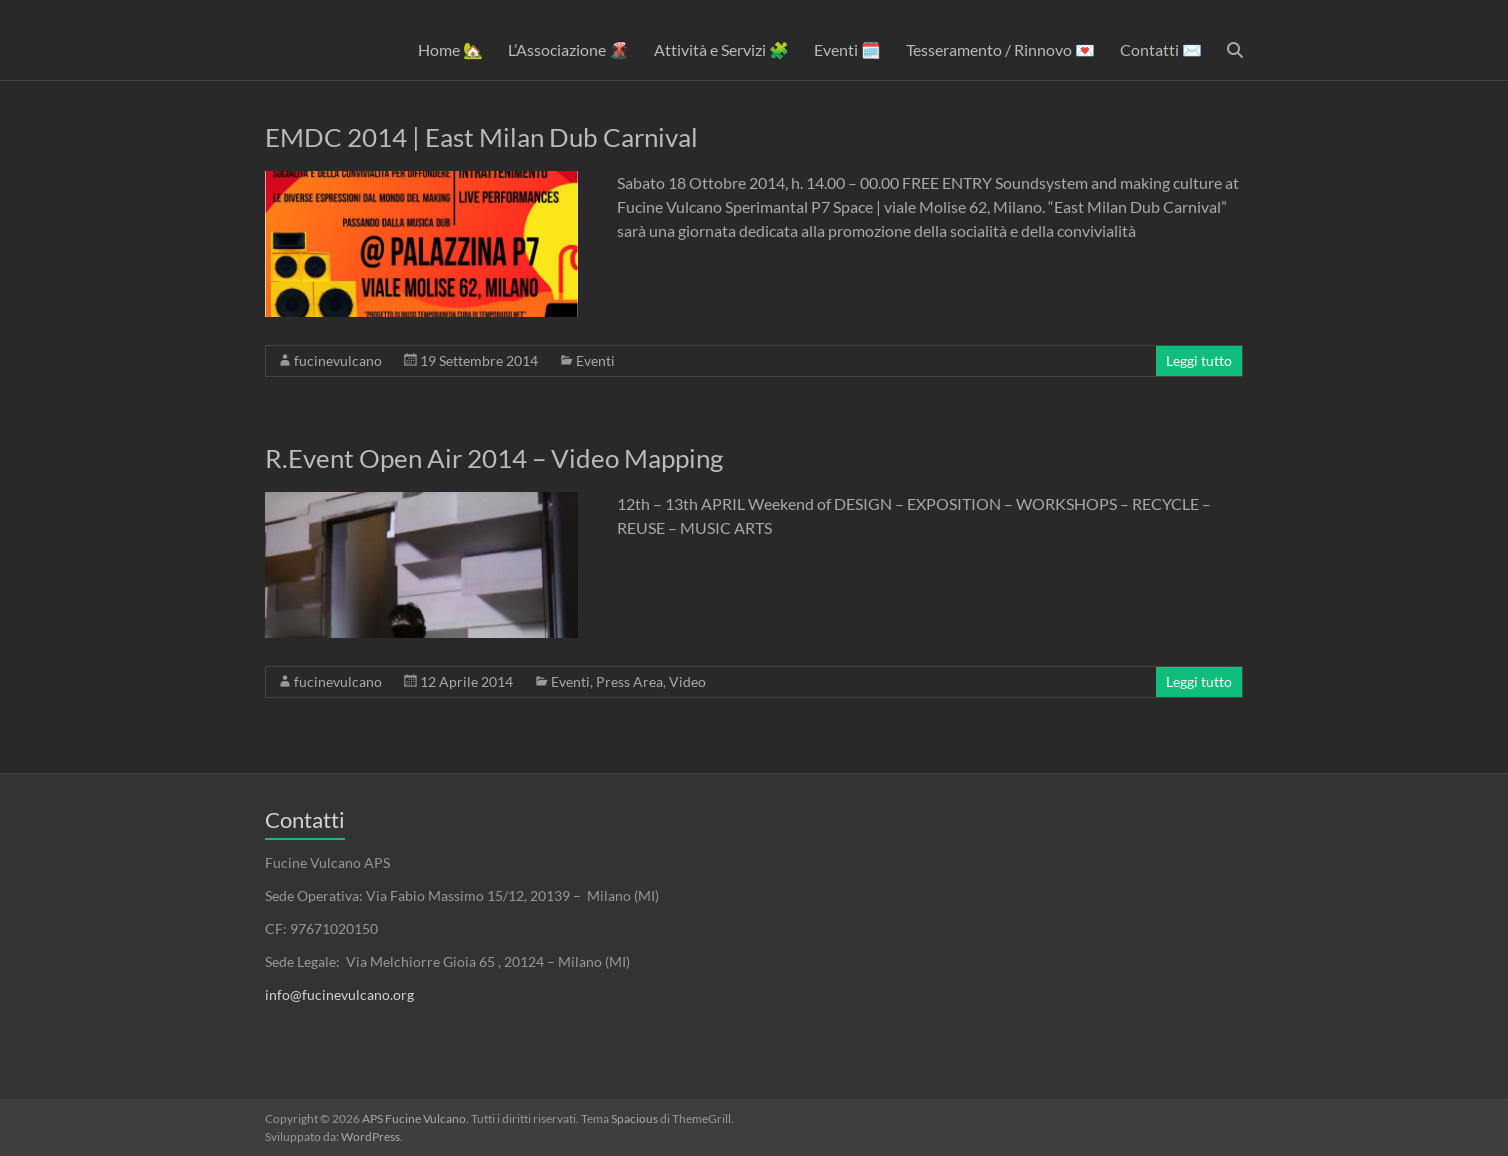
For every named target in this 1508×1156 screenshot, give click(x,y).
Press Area (629, 681)
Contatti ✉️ (1161, 49)
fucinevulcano (338, 360)
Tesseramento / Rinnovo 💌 (1000, 49)
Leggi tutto (1199, 360)
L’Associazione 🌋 (568, 49)
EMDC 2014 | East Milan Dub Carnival (481, 137)
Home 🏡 (450, 49)
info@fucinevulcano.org (339, 994)
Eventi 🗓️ (847, 49)
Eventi (595, 360)
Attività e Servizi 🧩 (721, 49)
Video (687, 681)
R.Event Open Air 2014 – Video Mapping (494, 458)
